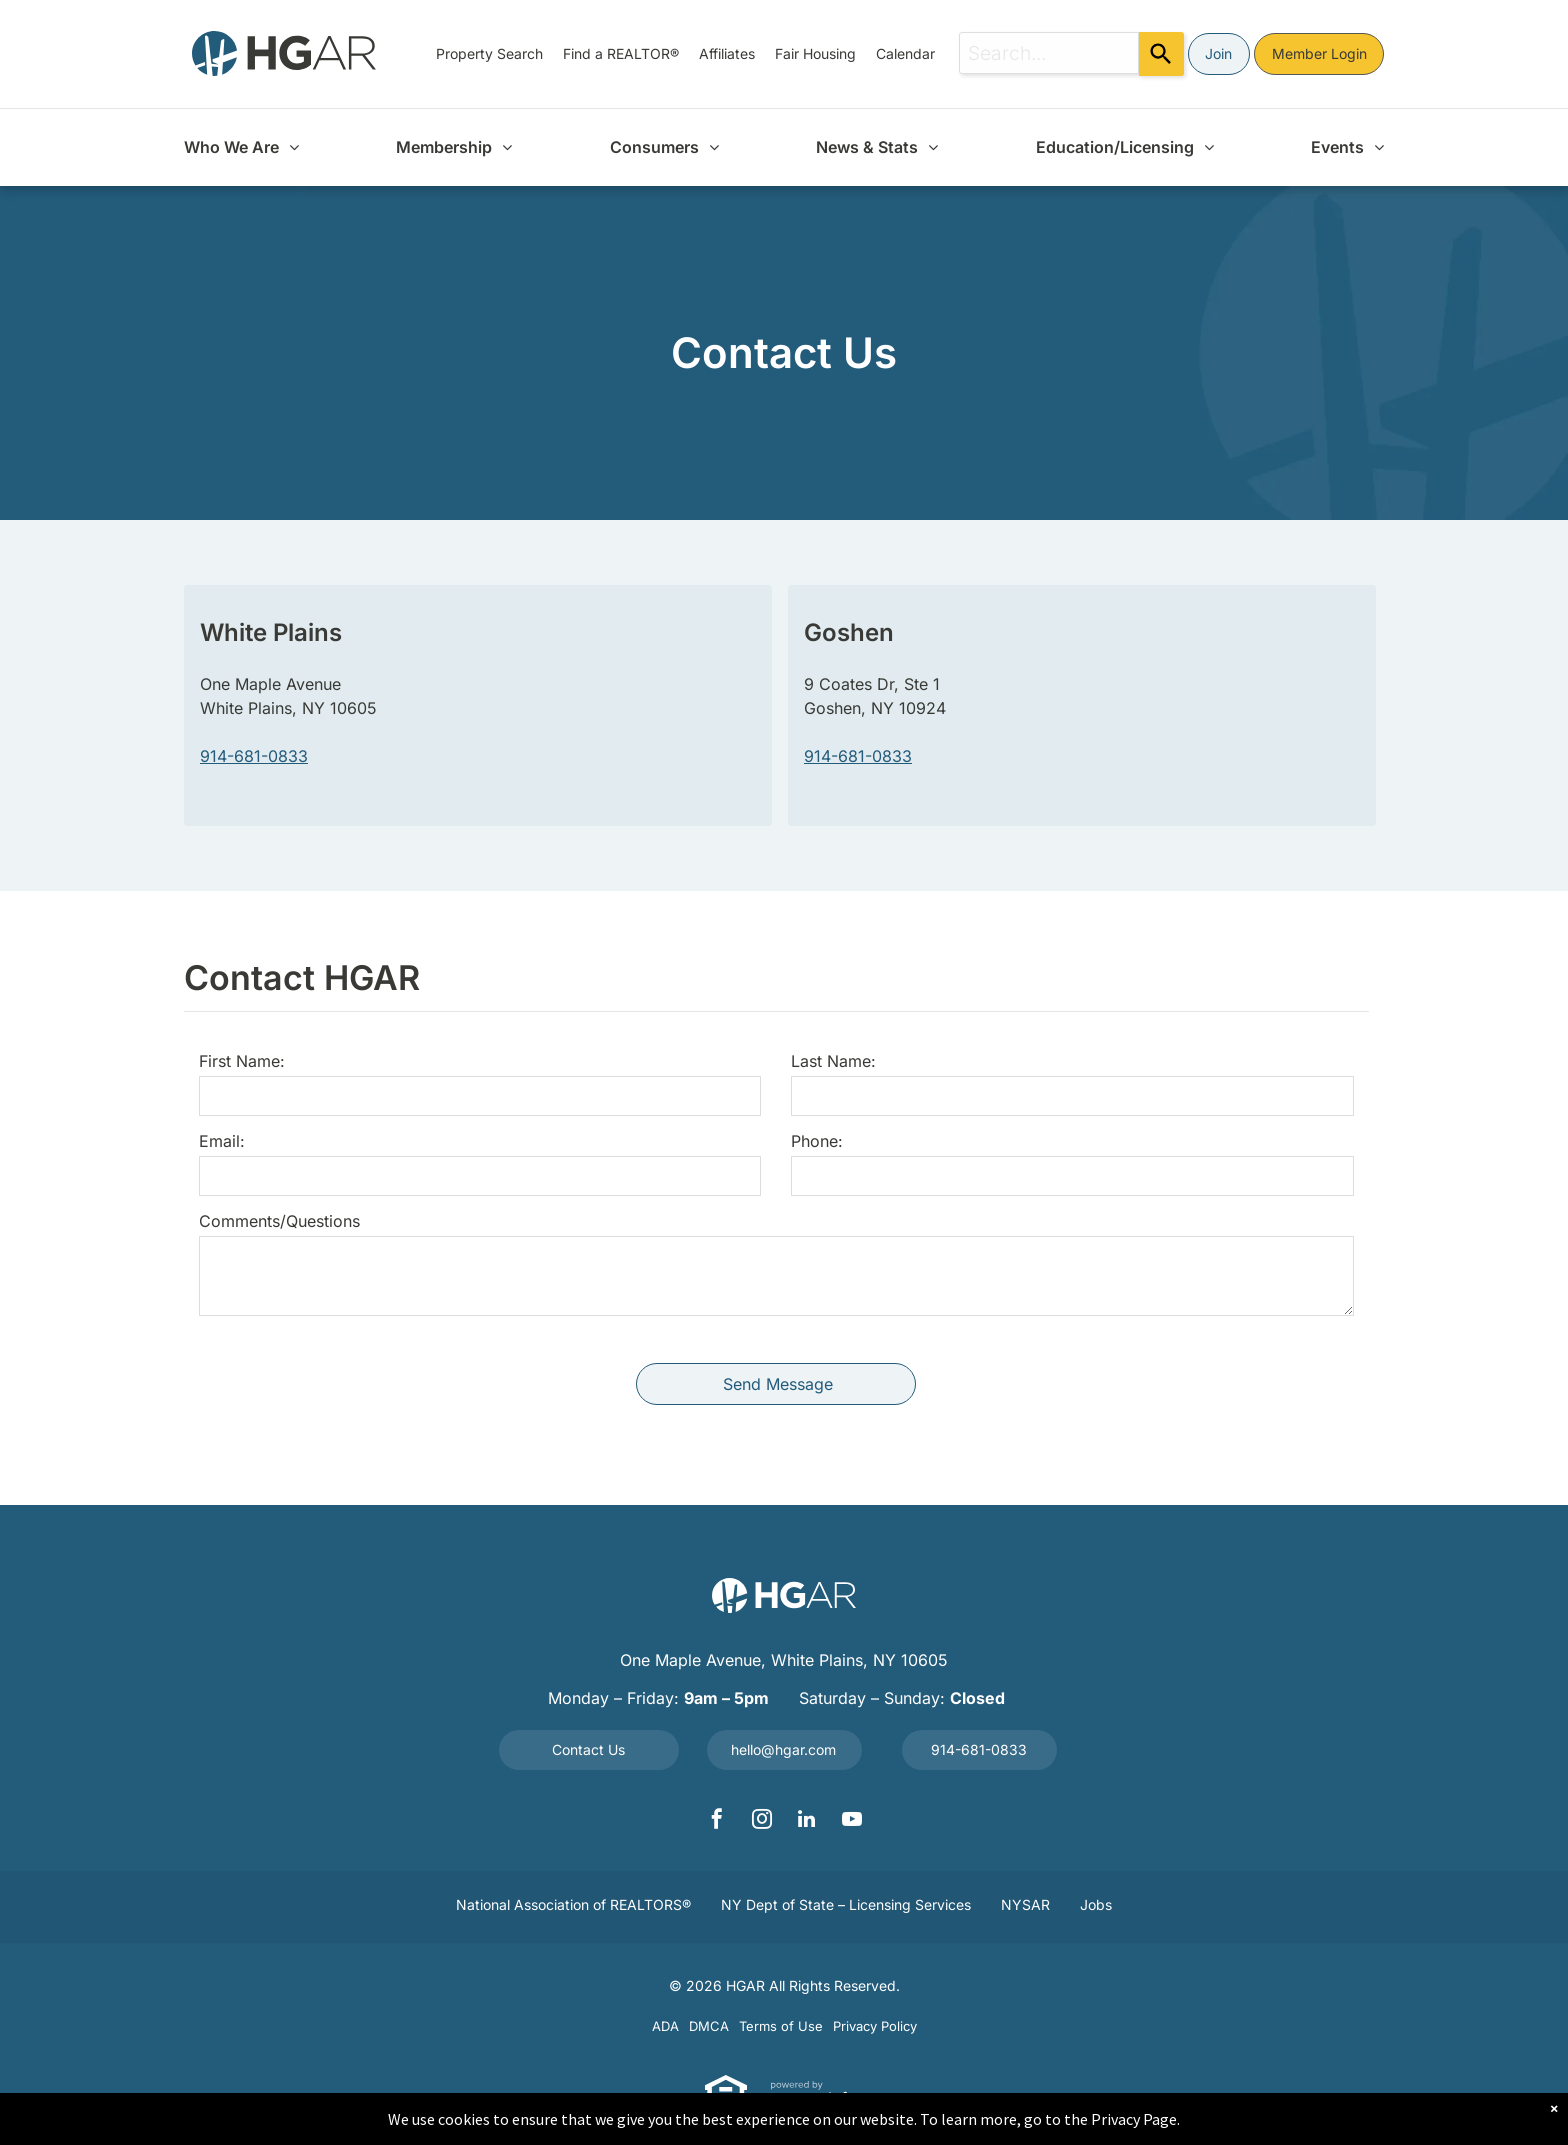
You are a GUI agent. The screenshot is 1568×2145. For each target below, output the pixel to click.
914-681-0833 (254, 756)
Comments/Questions (279, 1221)
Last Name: (833, 1061)
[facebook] (717, 1821)
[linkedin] (807, 1821)
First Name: (242, 1061)
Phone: (817, 1141)
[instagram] (762, 1821)
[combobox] (1049, 53)
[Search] (1161, 54)
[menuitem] (489, 53)
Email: (222, 1141)
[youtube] (852, 1821)
